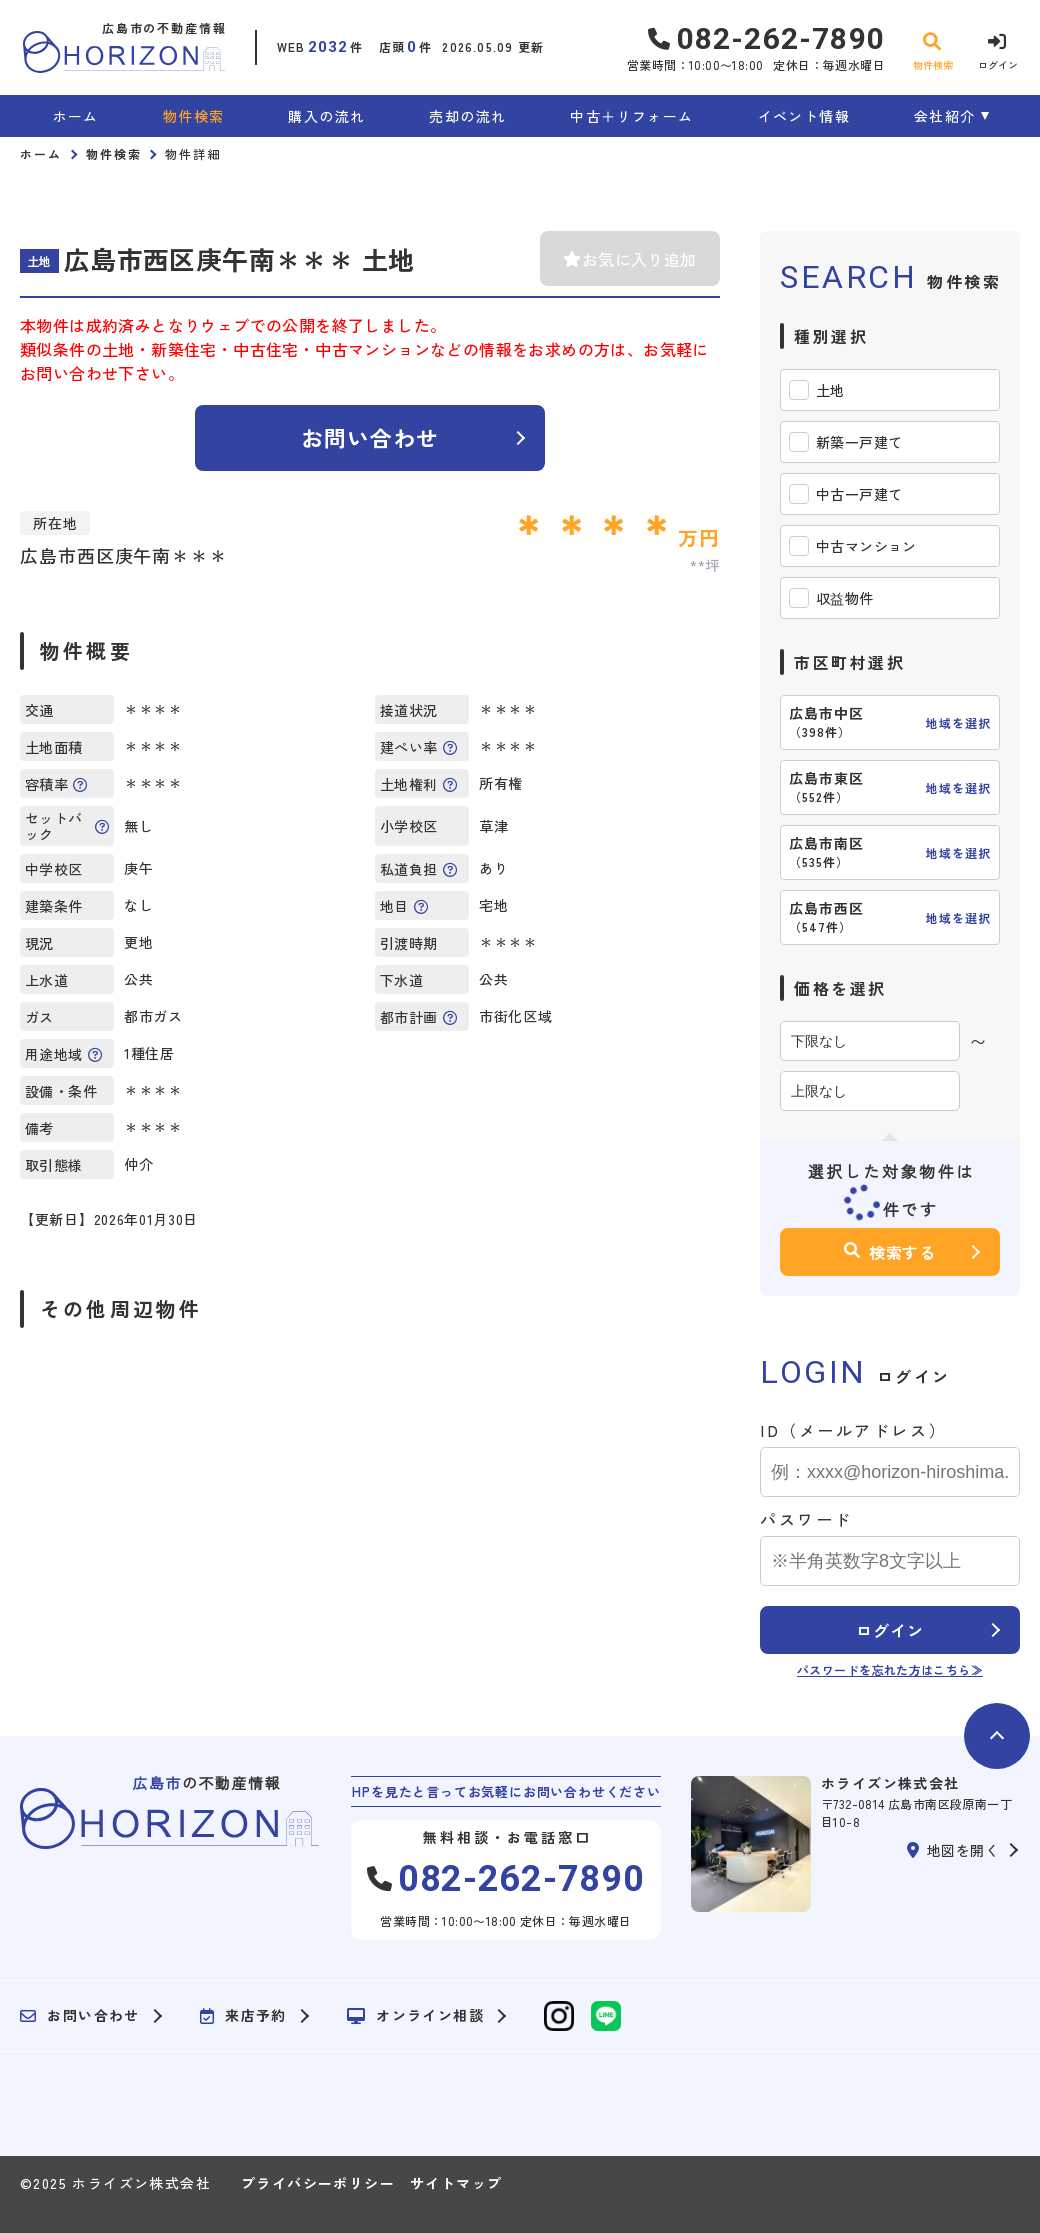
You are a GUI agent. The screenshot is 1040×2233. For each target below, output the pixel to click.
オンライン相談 (415, 2016)
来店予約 (243, 2016)
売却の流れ (467, 116)
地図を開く (953, 1850)
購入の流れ (326, 116)
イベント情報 (804, 116)
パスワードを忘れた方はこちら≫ (890, 1669)
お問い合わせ (370, 437)
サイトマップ (456, 2183)
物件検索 (194, 116)
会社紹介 (945, 116)
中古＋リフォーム (631, 116)
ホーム (76, 116)
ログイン (889, 1630)
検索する (890, 1252)
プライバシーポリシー (318, 2183)
